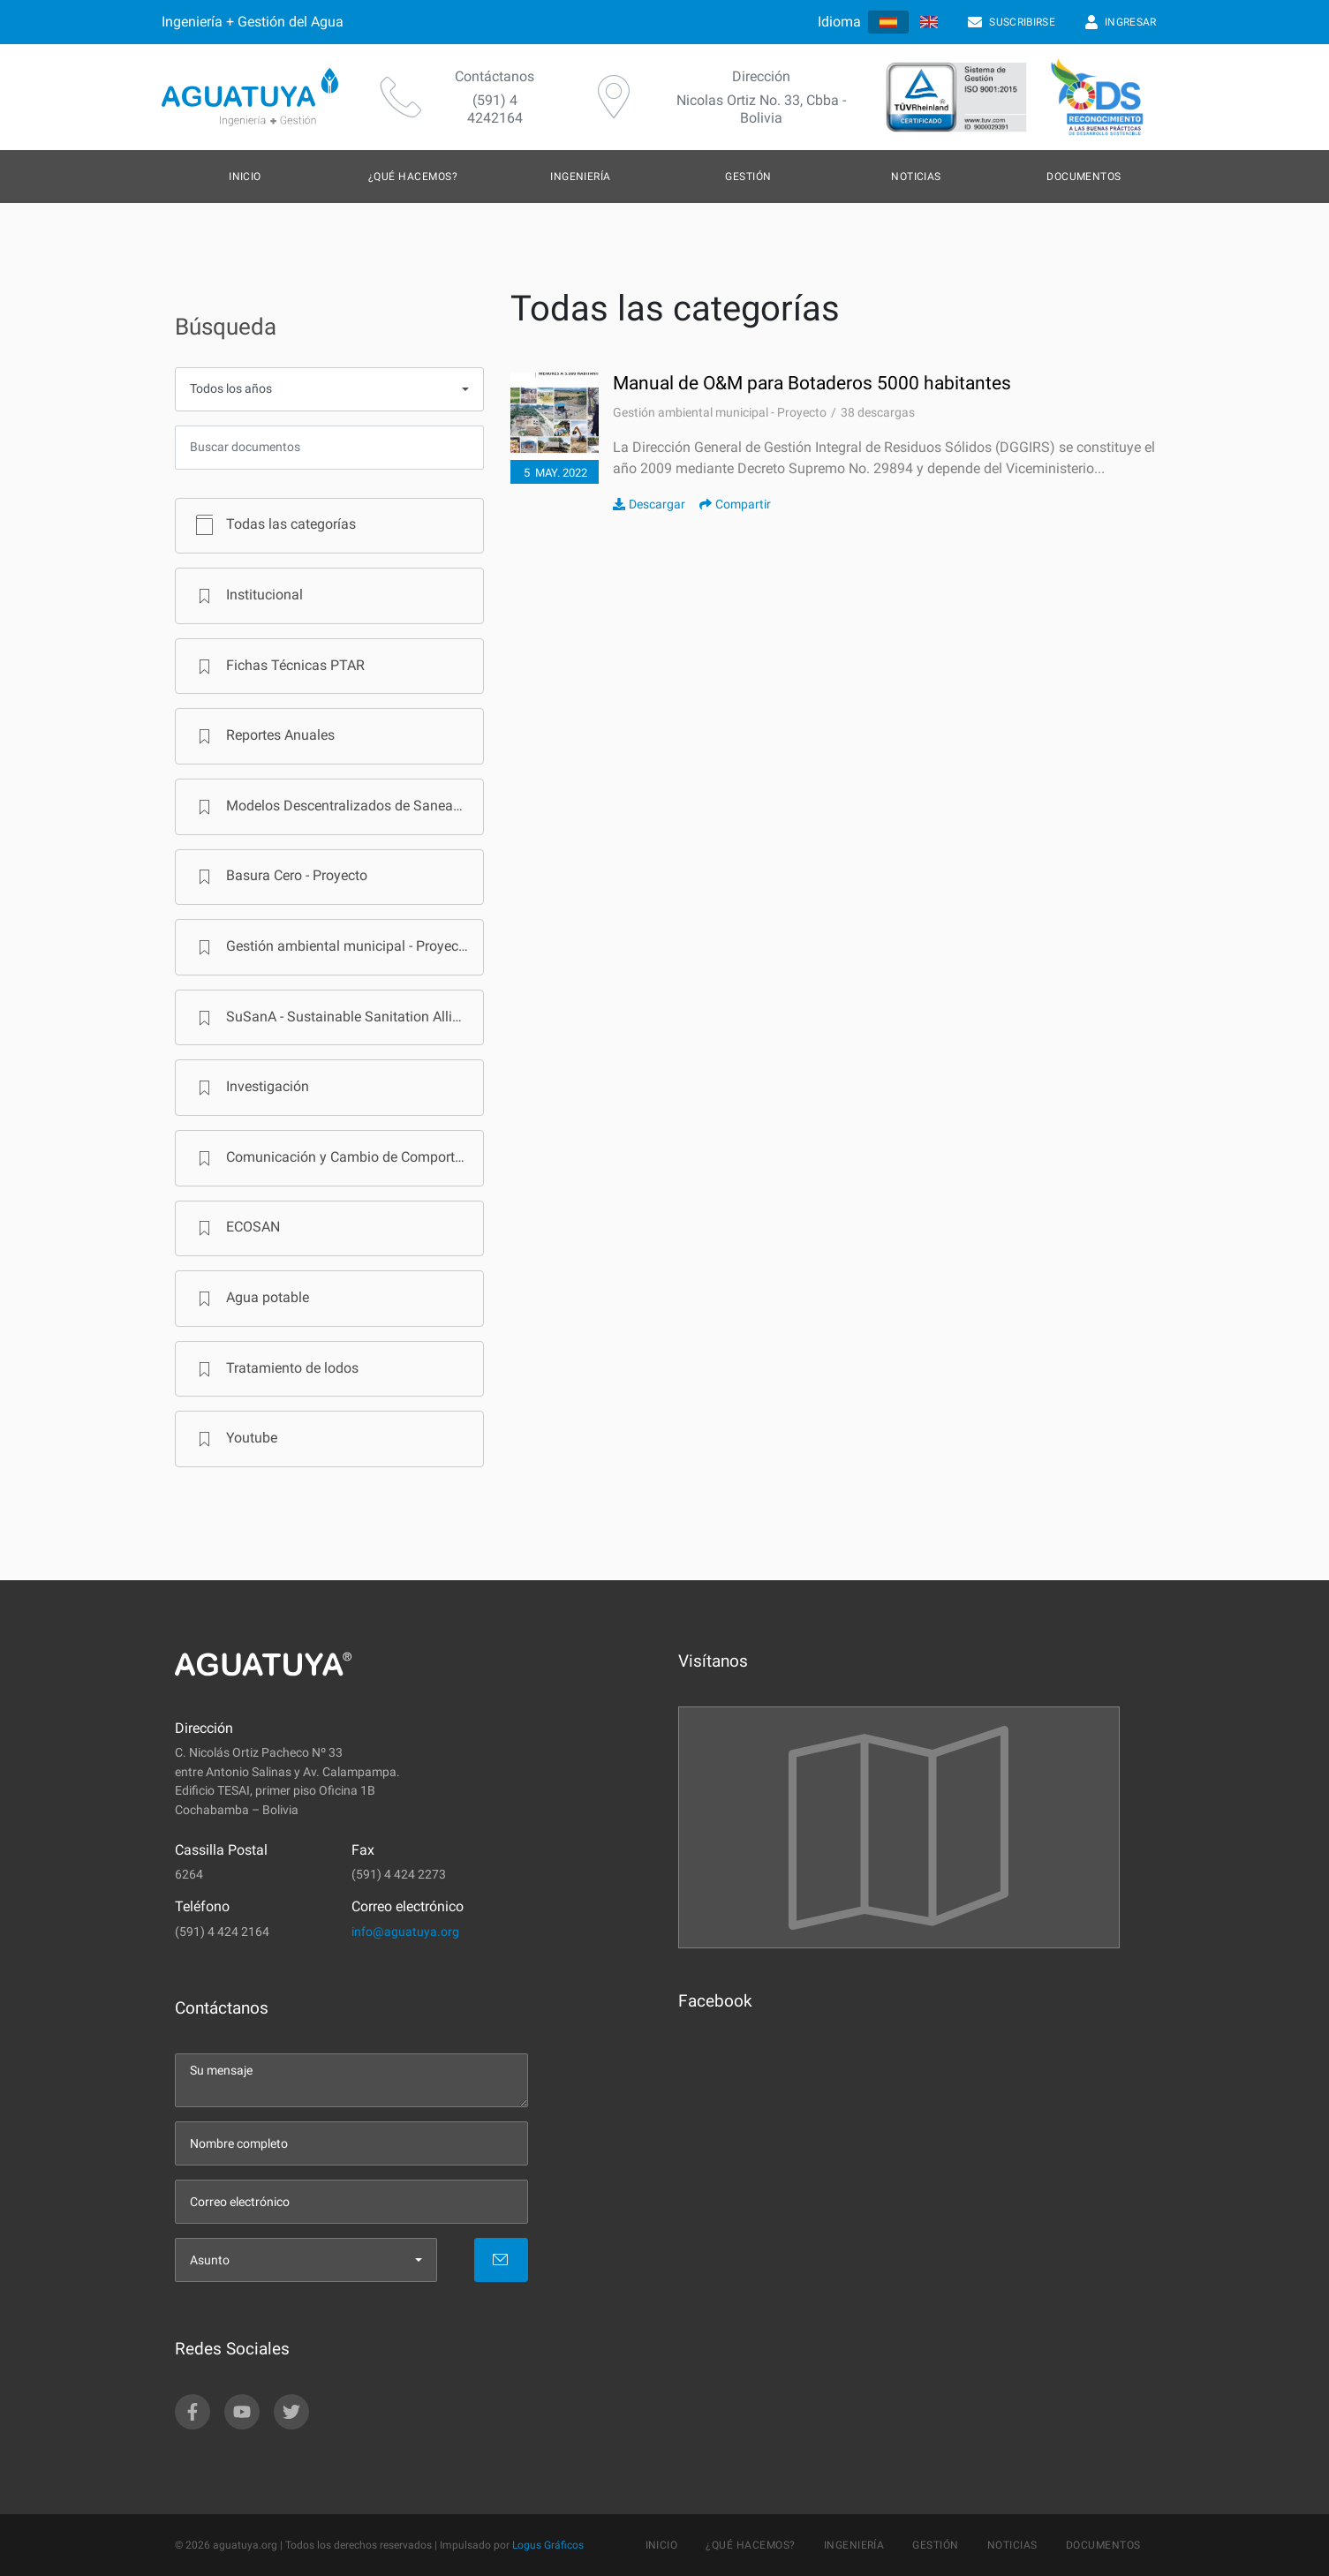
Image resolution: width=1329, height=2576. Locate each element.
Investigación (250, 1087)
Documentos (1083, 176)
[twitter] (291, 2411)
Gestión (748, 176)
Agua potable (250, 1298)
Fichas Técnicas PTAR (278, 666)
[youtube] (242, 2411)
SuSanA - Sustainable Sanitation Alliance (336, 1018)
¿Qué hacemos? (412, 176)
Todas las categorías (273, 525)
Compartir (735, 504)
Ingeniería (580, 176)
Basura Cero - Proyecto (279, 876)
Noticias (916, 176)
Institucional (247, 596)
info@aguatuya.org (405, 1932)
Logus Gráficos (548, 2545)
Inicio (245, 176)
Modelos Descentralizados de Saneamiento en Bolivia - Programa (337, 807)
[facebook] (192, 2411)
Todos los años (231, 388)
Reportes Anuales (263, 736)
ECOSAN (235, 1228)
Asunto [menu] (210, 2260)
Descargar (649, 504)
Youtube (234, 1439)
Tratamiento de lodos (274, 1369)
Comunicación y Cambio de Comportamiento (337, 1158)
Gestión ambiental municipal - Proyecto (331, 947)
